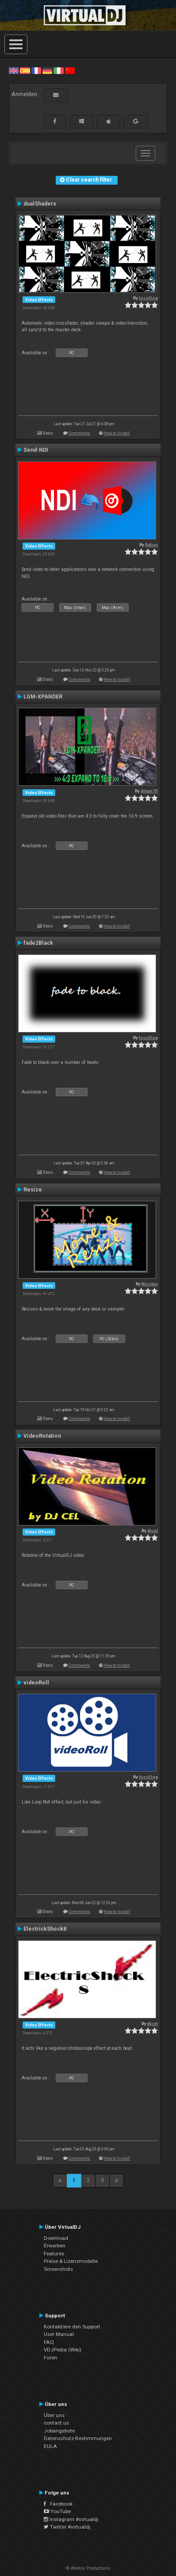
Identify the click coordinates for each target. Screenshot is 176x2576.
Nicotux (150, 1283)
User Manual (59, 2334)
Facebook (58, 2504)
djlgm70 (149, 790)
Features (54, 2253)
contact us (56, 2423)
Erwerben (54, 2245)
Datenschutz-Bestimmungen (78, 2438)
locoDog (148, 297)
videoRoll (36, 1683)
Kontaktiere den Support (72, 2327)
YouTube (57, 2511)
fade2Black (38, 943)
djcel (152, 1530)
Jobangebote (59, 2431)
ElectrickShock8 (44, 1929)
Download (56, 2238)
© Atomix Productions (88, 2568)
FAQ (49, 2342)
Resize (32, 1190)
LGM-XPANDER (42, 697)
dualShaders (39, 204)
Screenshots (58, 2269)
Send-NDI (35, 450)
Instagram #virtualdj (71, 2519)
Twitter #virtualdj (67, 2527)
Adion (151, 544)
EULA (50, 2446)
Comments (79, 433)
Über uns (54, 2415)
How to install (116, 433)
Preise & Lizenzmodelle (71, 2261)
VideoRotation (42, 1436)
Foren (50, 2358)
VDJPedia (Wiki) (62, 2350)
